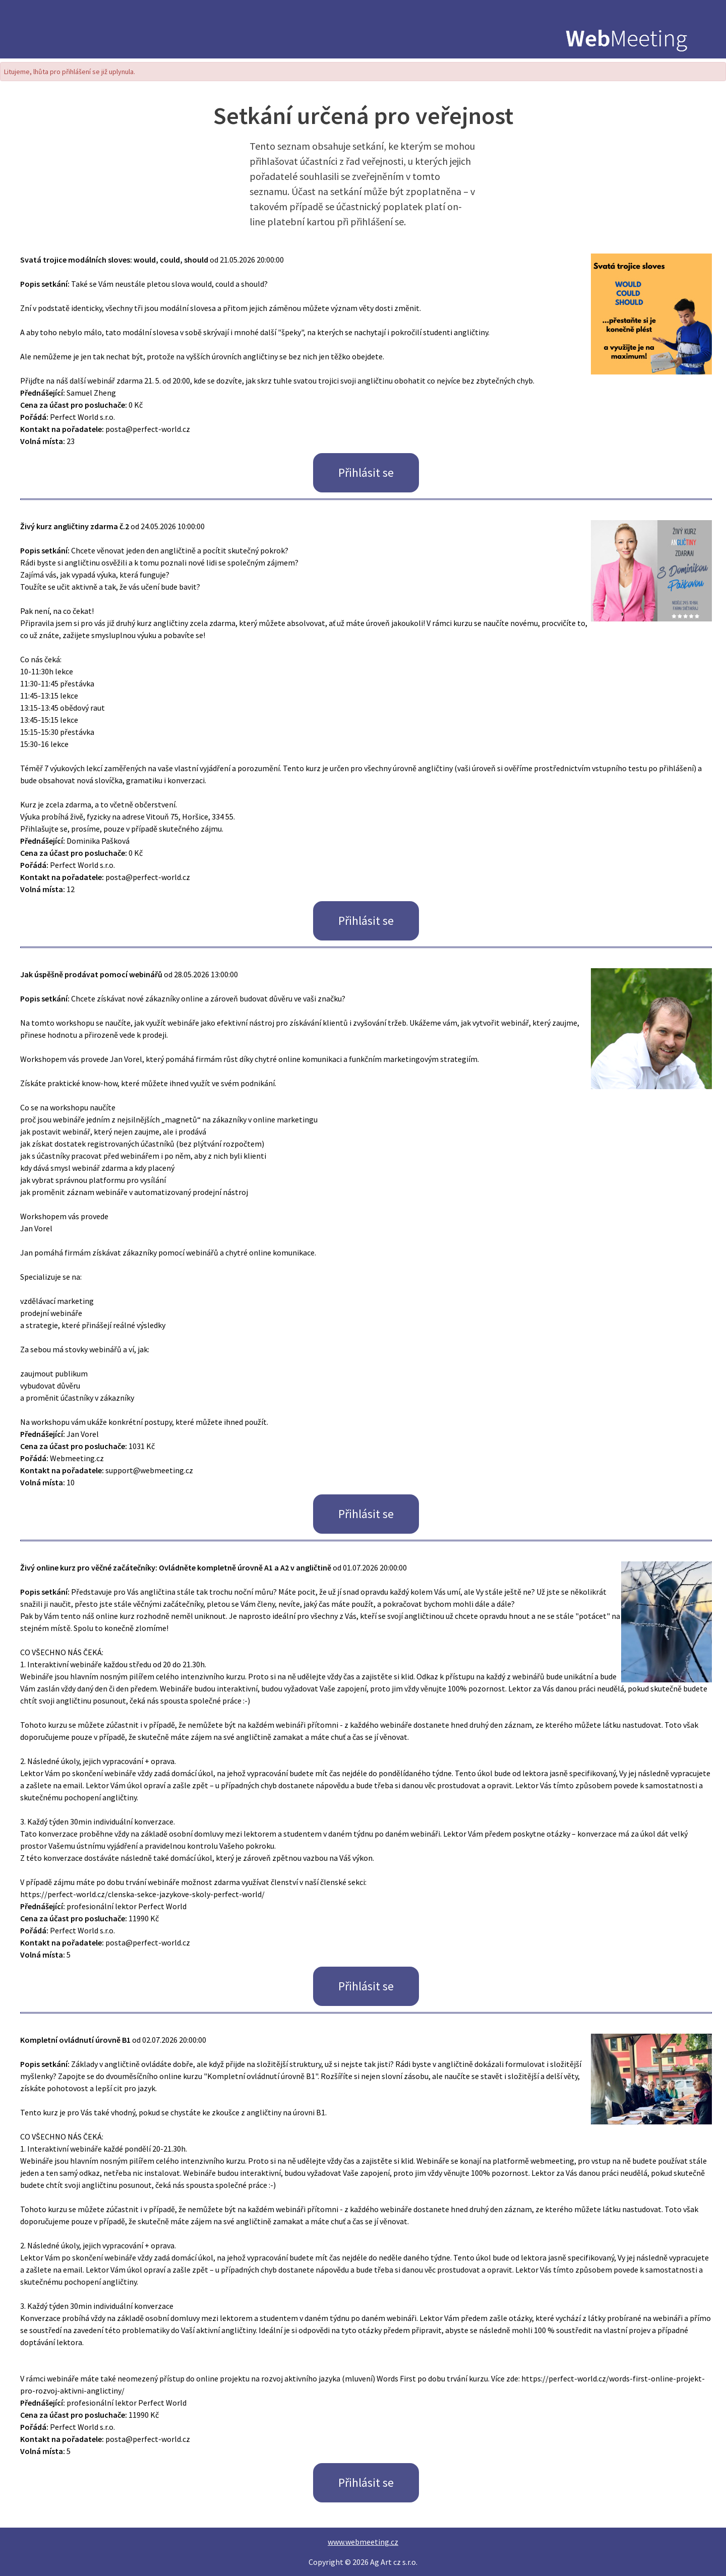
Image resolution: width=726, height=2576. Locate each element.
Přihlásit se (366, 472)
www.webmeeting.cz (363, 2542)
